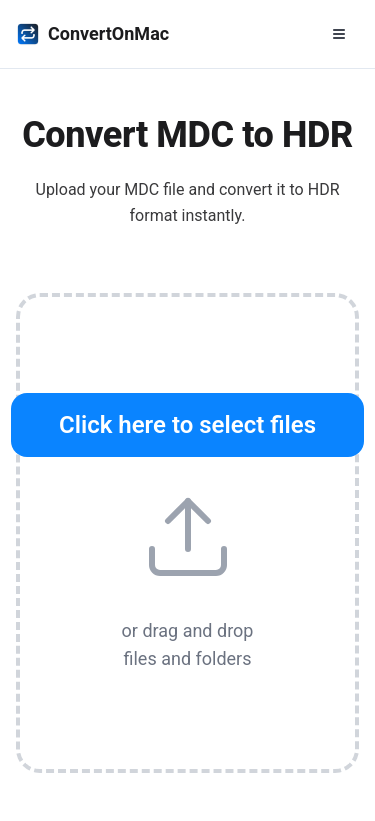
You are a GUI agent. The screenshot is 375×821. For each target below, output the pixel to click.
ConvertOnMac (92, 34)
